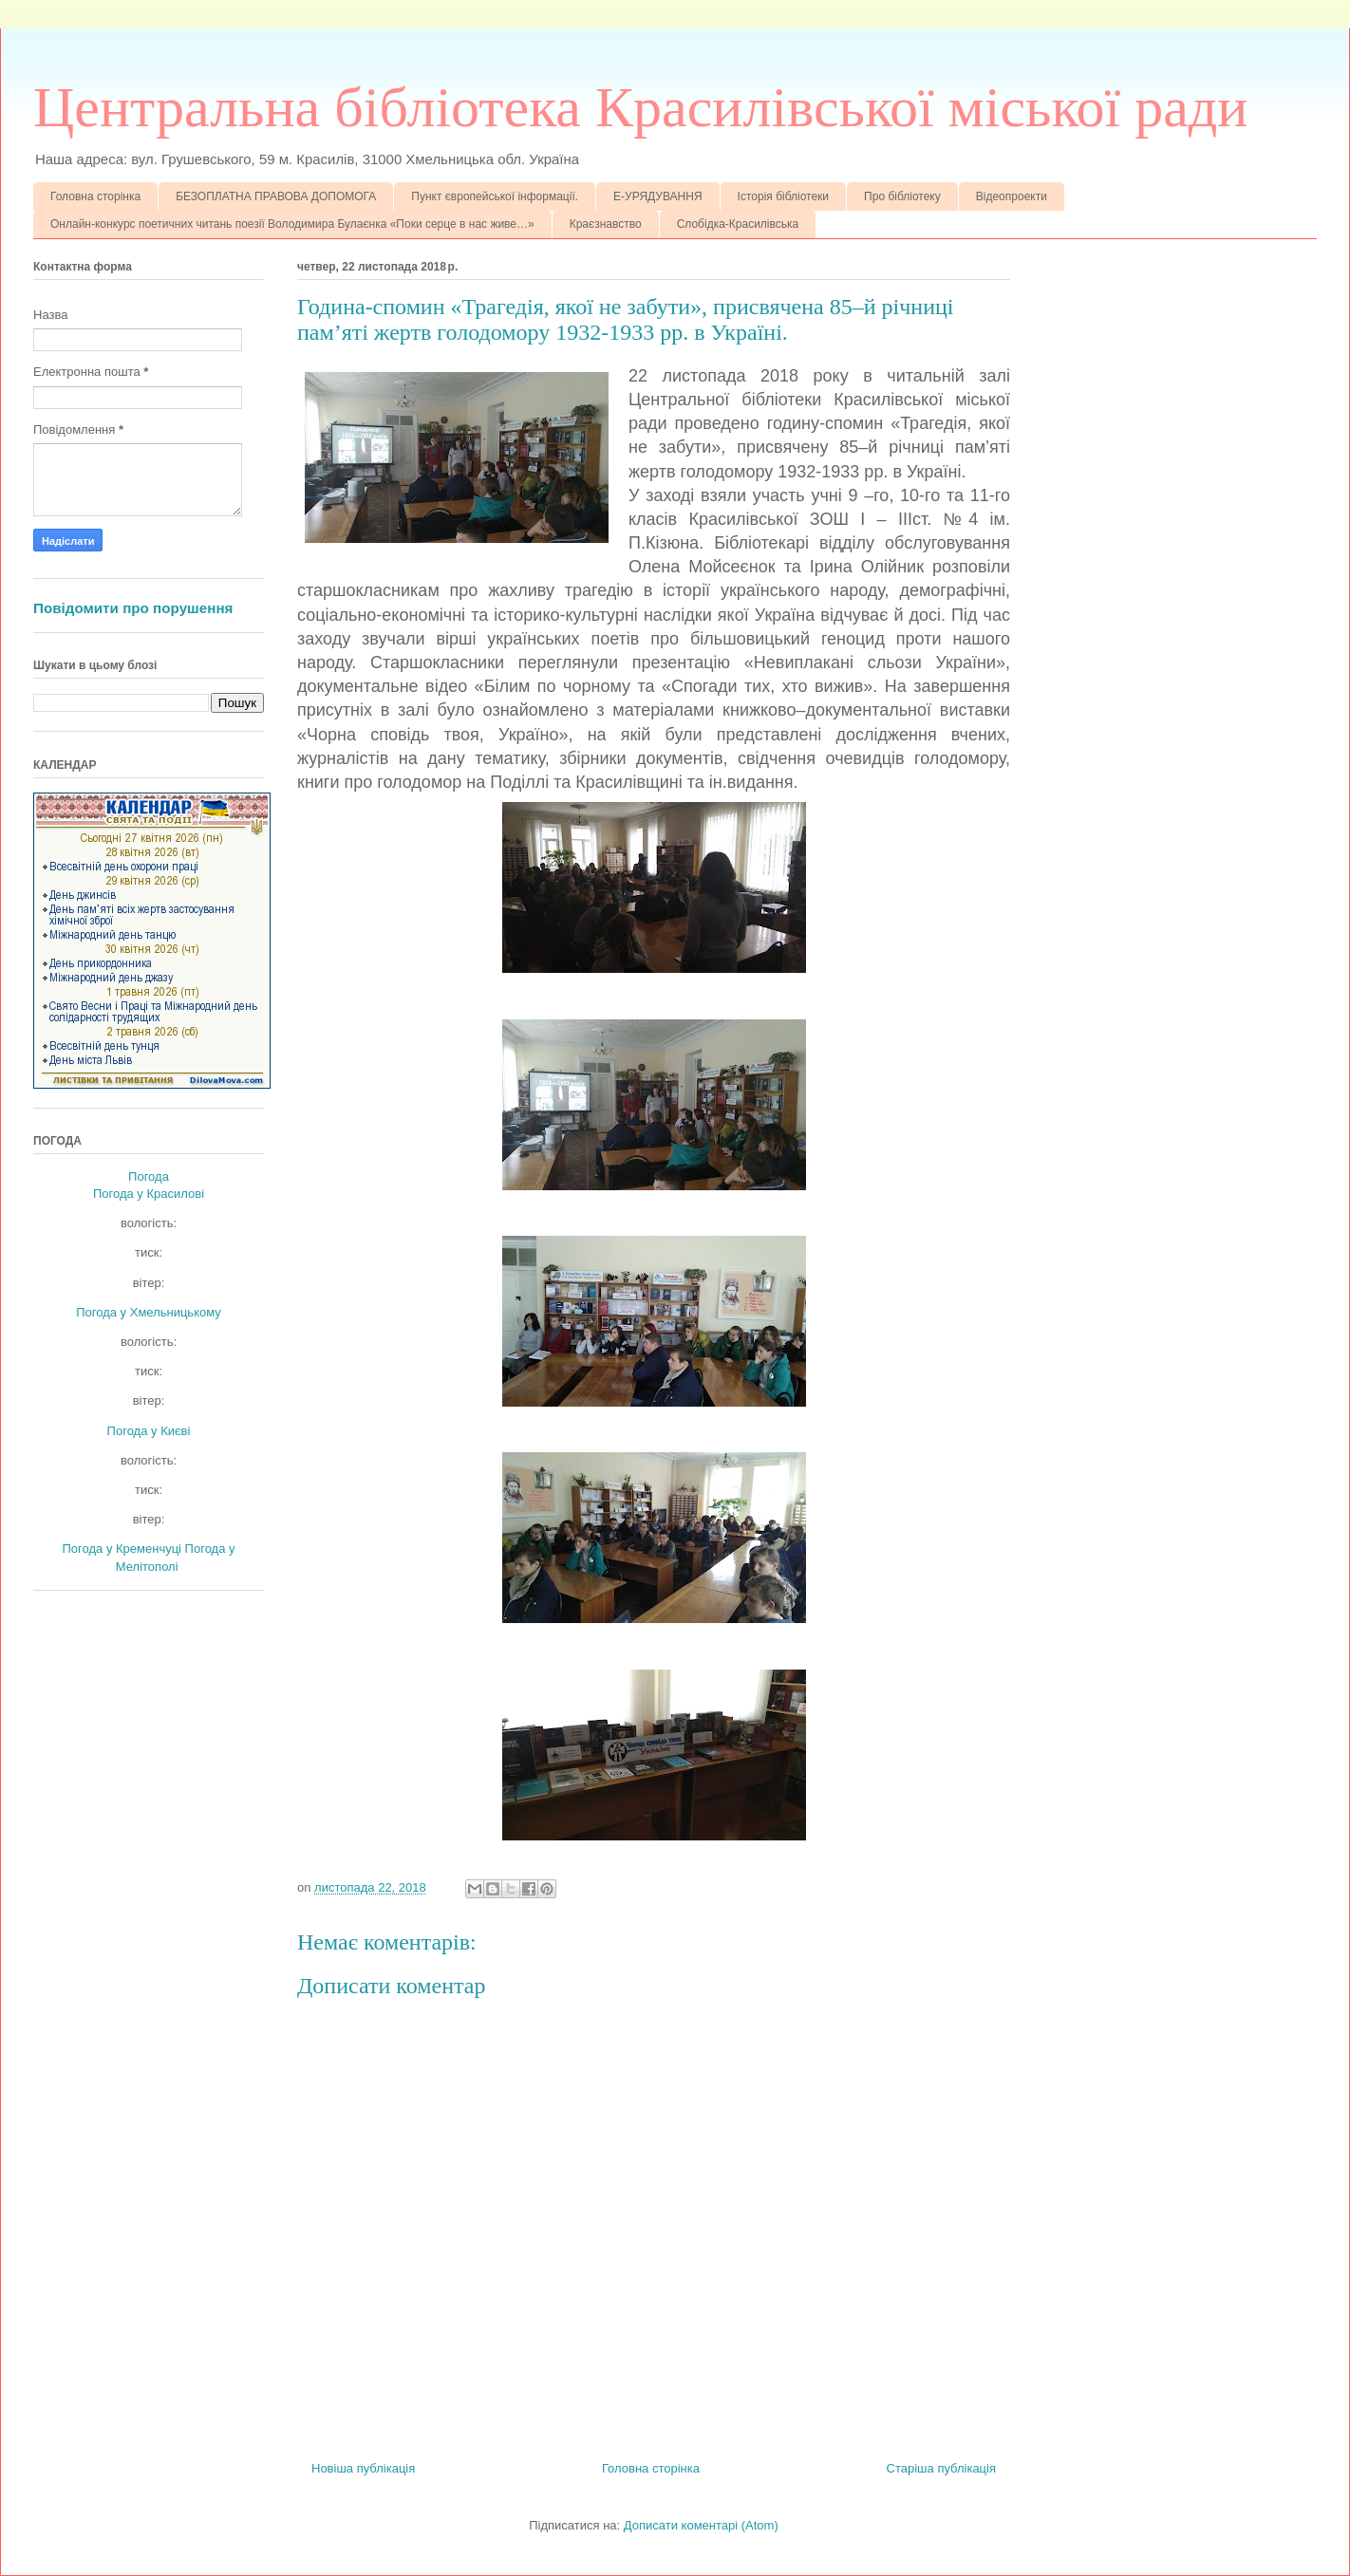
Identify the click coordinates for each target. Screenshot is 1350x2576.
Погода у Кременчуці (121, 1548)
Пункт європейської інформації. (494, 196)
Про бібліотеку (902, 196)
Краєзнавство (606, 224)
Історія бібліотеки (783, 196)
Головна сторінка (95, 196)
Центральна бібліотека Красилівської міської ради (640, 107)
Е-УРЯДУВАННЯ (658, 196)
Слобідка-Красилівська (738, 224)
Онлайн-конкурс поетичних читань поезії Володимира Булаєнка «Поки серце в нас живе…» (292, 224)
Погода (148, 1176)
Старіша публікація (941, 2468)
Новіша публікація (363, 2468)
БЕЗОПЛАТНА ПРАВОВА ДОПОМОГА (276, 196)
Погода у (148, 1193)
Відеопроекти (1011, 196)
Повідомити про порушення (133, 608)
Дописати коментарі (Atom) (701, 2525)
